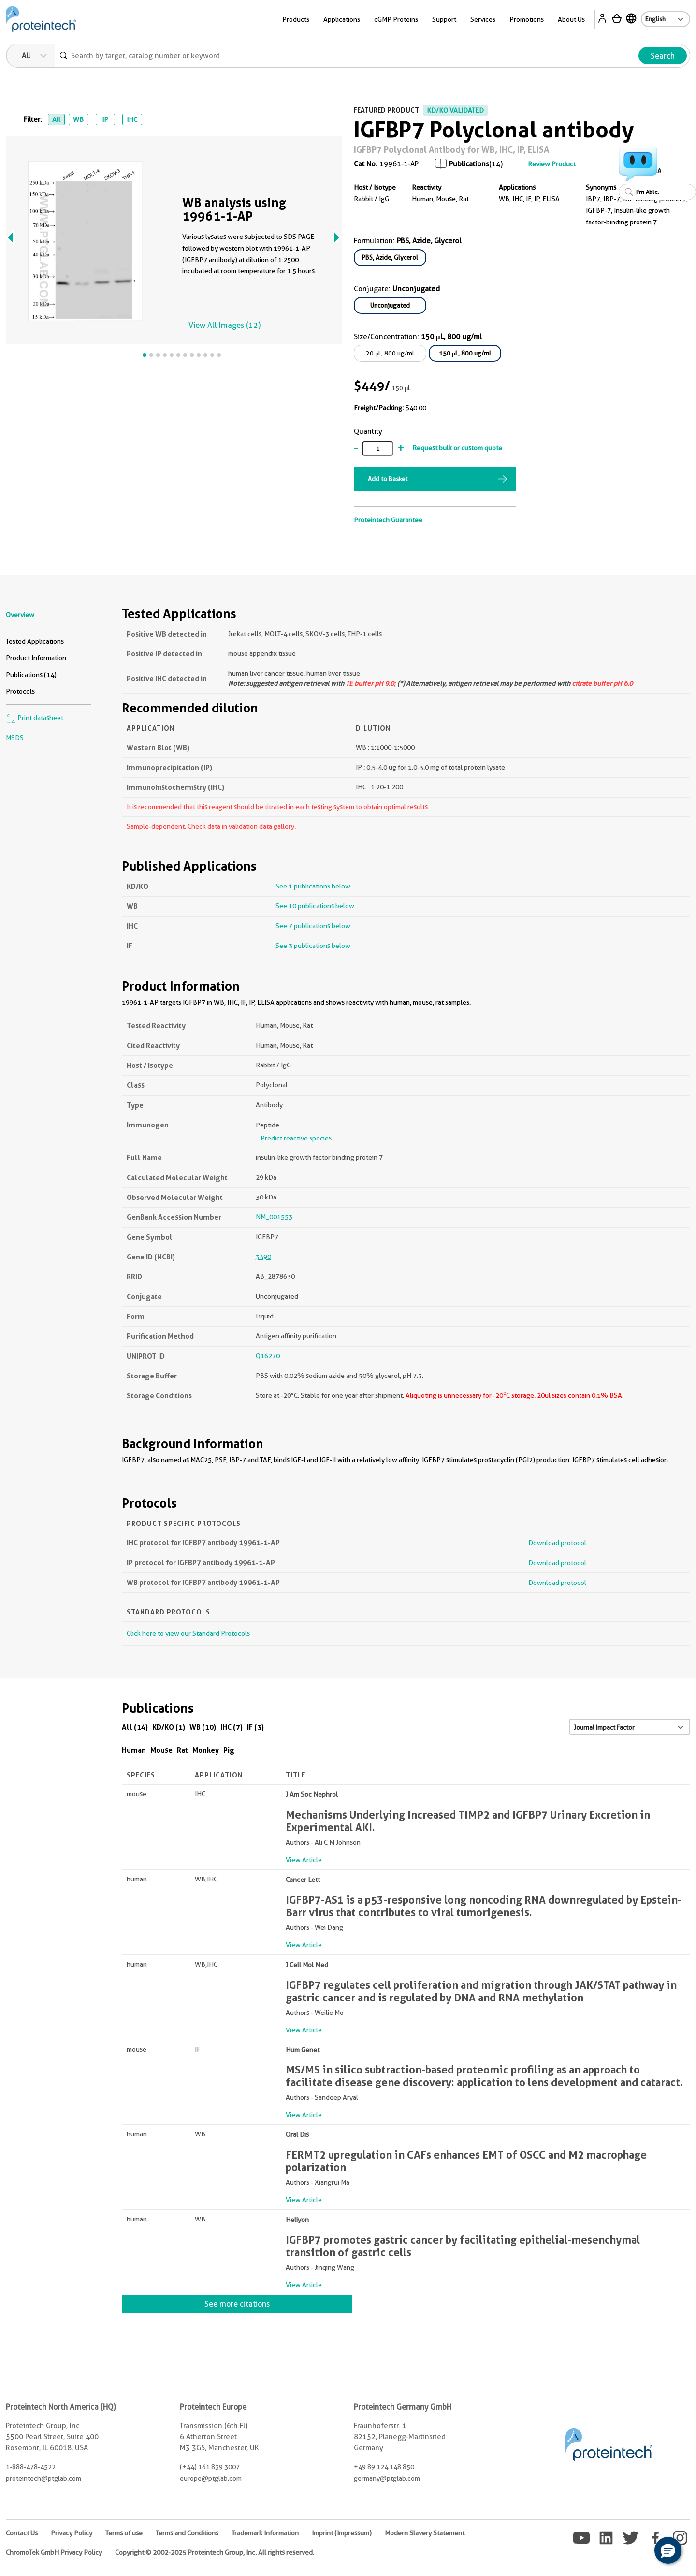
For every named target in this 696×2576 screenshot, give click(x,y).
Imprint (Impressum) (342, 2533)
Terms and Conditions (187, 2533)
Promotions (526, 19)
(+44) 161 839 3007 (210, 2467)
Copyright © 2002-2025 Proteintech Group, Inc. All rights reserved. (214, 2552)
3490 (263, 1256)
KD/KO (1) (168, 1727)
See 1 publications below (313, 886)
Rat (182, 1750)
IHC (132, 119)
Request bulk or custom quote (457, 448)
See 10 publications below (315, 906)
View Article (304, 1860)
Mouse (161, 1750)
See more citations (237, 2304)
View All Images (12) (224, 325)
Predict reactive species (296, 1138)
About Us (571, 19)
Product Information (36, 658)
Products (295, 19)
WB (78, 119)
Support (444, 19)
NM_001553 (274, 1217)
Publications (469, 164)
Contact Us (22, 2533)
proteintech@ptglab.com (43, 2478)
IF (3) (255, 1727)
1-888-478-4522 (31, 2467)
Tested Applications (35, 641)
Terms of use (124, 2533)
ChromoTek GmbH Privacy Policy (54, 2552)
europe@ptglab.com (211, 2478)
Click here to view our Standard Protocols (188, 1633)
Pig (228, 1750)
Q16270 (268, 1356)
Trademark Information (265, 2533)
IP (105, 119)
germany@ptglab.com (387, 2478)
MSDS (15, 737)
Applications (341, 19)
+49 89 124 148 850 (384, 2467)
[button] (668, 2550)
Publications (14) (31, 675)
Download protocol (557, 1543)
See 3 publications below (313, 945)
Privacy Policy (71, 2533)
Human (134, 1750)
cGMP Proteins (396, 19)
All (56, 119)
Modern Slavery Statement (424, 2533)
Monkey (205, 1750)
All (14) (135, 1727)
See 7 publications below (313, 926)
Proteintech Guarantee (388, 520)
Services (482, 19)
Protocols (20, 691)
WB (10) (202, 1727)
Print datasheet (34, 718)
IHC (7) (231, 1727)
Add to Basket (387, 479)
